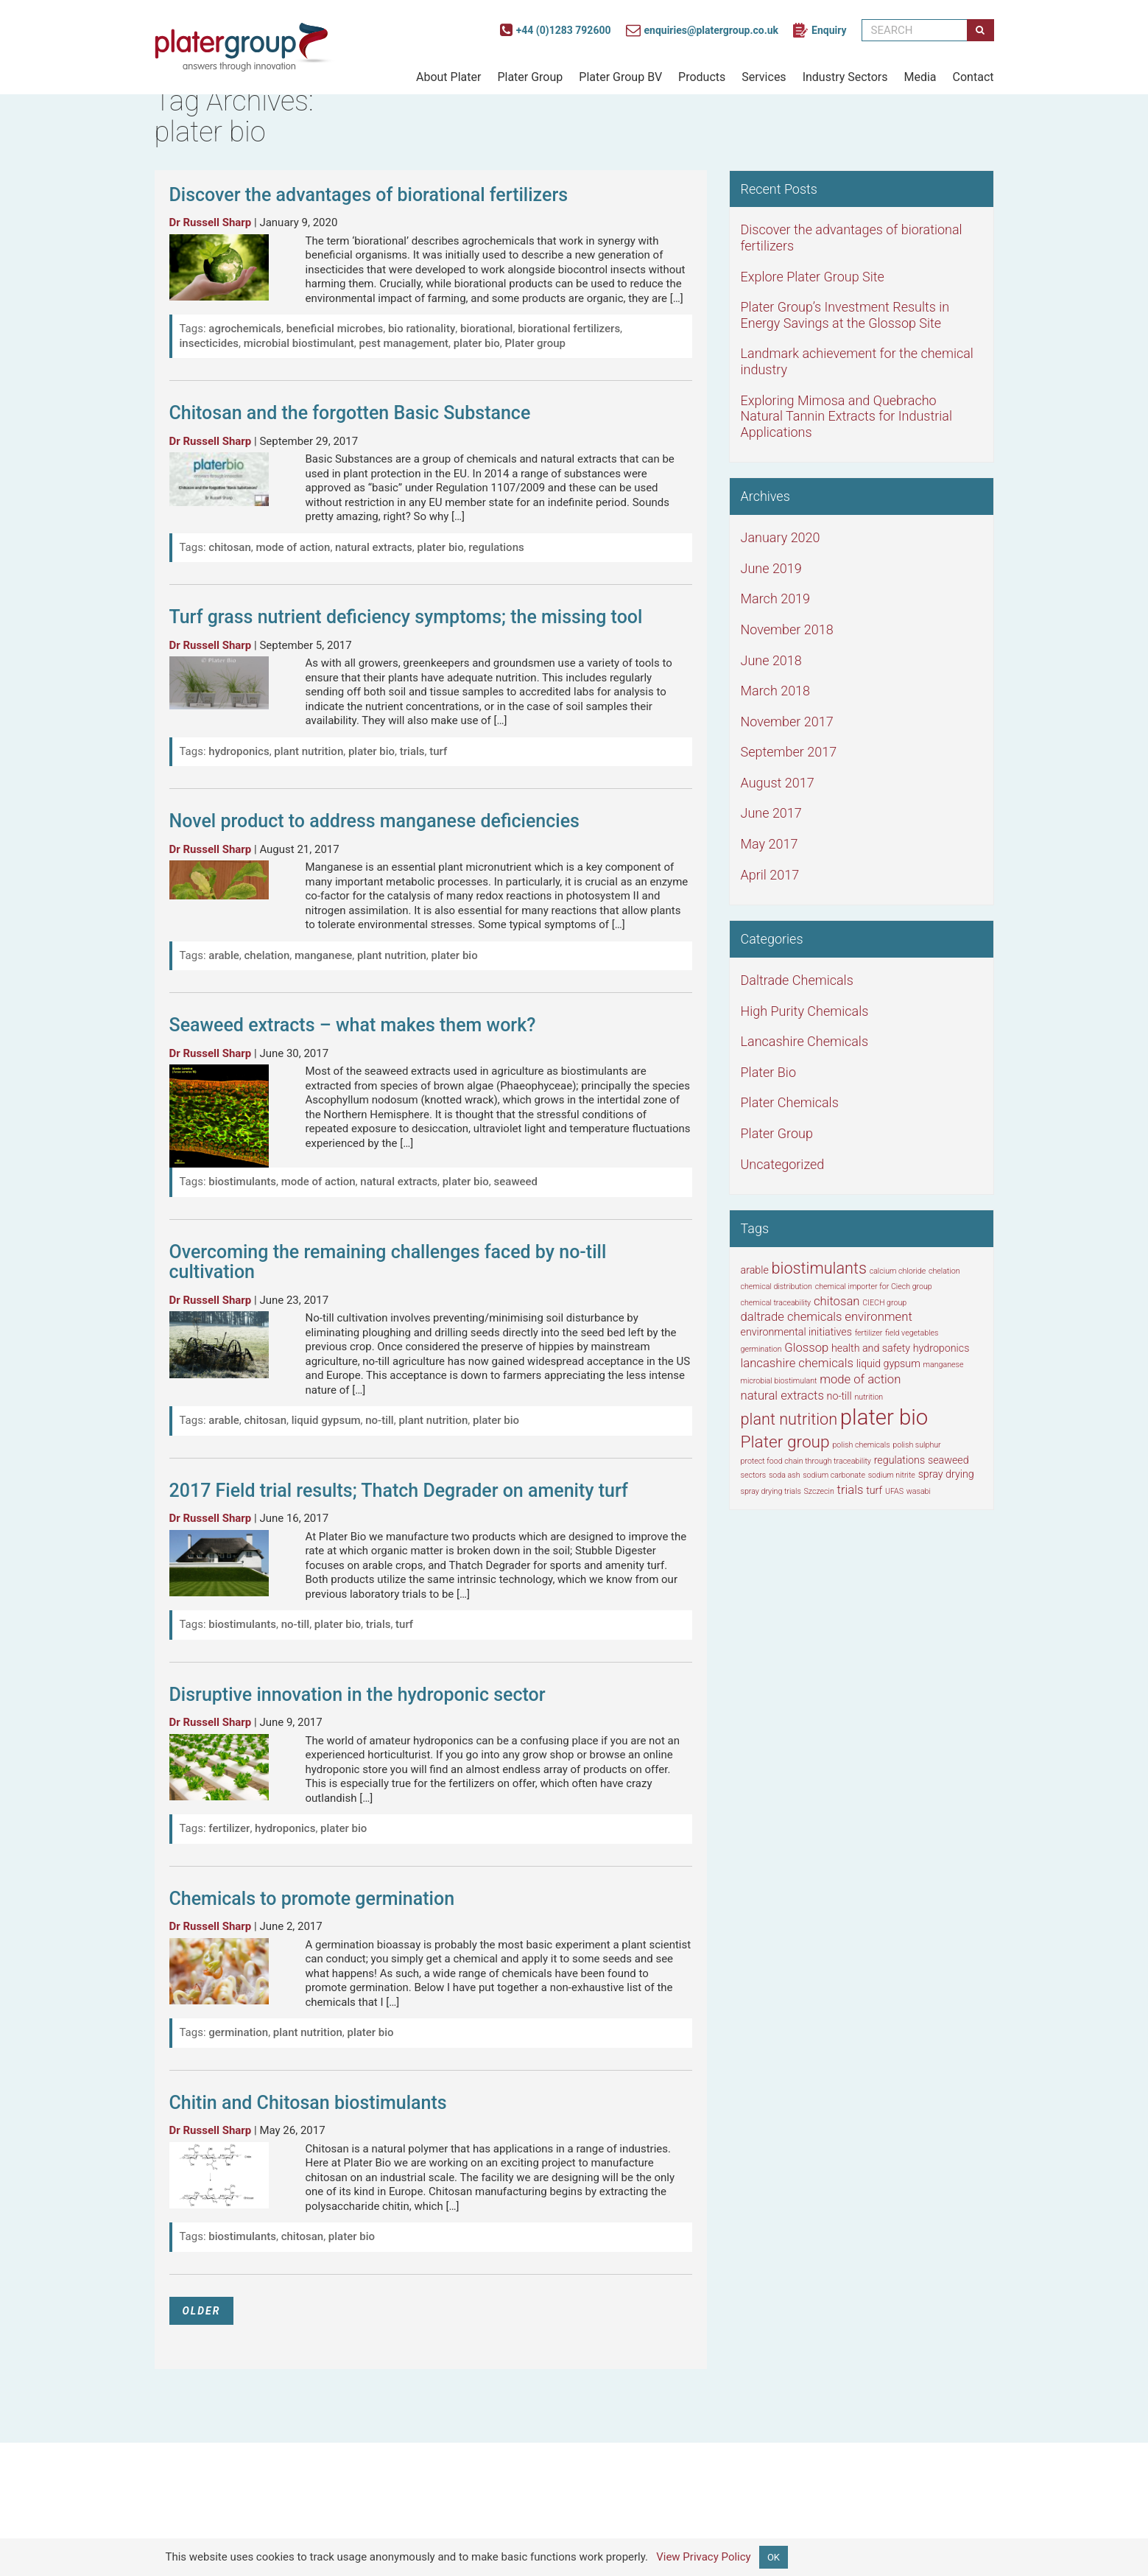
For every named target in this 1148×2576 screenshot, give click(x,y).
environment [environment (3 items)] (878, 1317)
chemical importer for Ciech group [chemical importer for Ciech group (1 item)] (873, 1286)
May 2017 (769, 844)
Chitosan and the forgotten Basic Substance (350, 413)
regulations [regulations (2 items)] (900, 1460)
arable (223, 955)
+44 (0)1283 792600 (555, 30)
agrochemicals (244, 328)
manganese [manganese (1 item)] (943, 1364)
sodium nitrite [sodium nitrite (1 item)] (891, 1475)
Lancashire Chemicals (805, 1041)
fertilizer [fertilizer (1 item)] (869, 1333)
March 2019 (776, 598)
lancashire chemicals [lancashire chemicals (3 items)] (797, 1363)
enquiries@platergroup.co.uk (702, 30)
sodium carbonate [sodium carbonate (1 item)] (834, 1475)
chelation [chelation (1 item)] (944, 1271)
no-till (379, 1420)
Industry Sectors (845, 77)
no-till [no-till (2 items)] (839, 1396)
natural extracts (373, 547)
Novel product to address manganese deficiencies (374, 821)
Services (764, 77)
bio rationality (421, 328)
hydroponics (238, 751)
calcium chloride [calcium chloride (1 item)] (898, 1271)
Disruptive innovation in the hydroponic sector (357, 1694)
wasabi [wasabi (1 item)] (918, 1491)
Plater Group (530, 77)
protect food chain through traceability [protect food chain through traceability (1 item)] (806, 1461)
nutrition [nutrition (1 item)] (868, 1397)
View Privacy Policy (703, 2556)
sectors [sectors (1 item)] (754, 1475)
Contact (973, 77)
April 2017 (770, 874)
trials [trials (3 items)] (850, 1490)
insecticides (209, 343)
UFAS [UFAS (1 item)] (894, 1491)
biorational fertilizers (569, 328)
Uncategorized (783, 1164)
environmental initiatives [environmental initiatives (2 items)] (796, 1332)
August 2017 (777, 782)
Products (701, 77)
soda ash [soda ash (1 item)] (784, 1475)
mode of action (293, 547)
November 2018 (787, 629)
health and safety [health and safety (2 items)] (870, 1348)
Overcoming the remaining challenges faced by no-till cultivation (388, 1262)
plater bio (477, 343)
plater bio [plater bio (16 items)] (884, 1417)
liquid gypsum (326, 1420)
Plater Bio (768, 1072)
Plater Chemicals (790, 1102)
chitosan (229, 547)
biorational (486, 328)
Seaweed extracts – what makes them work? (352, 1025)
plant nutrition (308, 751)
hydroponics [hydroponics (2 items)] (941, 1348)
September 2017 (789, 751)
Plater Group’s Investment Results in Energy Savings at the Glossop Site (845, 315)
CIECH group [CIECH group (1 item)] (884, 1303)
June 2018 (771, 660)
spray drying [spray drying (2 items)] (946, 1474)
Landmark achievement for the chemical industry (857, 361)
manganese (323, 955)
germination (238, 2032)
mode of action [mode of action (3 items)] (860, 1379)
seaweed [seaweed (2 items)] (948, 1460)
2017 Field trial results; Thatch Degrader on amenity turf (398, 1490)
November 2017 (787, 721)
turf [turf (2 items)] (874, 1490)
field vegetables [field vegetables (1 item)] (912, 1333)
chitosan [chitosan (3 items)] (837, 1301)
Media (920, 77)
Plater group (535, 343)
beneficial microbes (334, 328)
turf (438, 751)
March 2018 (776, 690)
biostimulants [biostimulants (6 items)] (819, 1268)
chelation (267, 955)
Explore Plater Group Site (812, 276)
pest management (403, 343)
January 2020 (780, 537)
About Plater (448, 77)
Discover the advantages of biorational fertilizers (368, 195)
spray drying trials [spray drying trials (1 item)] (771, 1491)
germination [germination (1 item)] (761, 1349)
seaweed (516, 1181)
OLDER (202, 2311)
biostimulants (242, 1181)
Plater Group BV (620, 77)
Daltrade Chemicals (797, 980)
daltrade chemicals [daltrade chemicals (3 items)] (791, 1317)
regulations (496, 547)
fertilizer (229, 1828)
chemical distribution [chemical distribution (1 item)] (776, 1286)
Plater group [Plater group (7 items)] (785, 1442)
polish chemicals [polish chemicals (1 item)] (861, 1445)
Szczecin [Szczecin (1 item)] (819, 1491)
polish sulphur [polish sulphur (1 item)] (916, 1445)
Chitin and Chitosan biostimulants (308, 2102)
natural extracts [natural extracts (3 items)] (782, 1396)
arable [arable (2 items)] (755, 1270)
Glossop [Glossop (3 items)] (806, 1348)
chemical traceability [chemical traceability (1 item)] (776, 1303)
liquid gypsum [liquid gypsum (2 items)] (888, 1363)
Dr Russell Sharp (210, 222)
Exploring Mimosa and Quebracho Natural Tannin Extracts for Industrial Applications (847, 416)
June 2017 (771, 813)
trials (412, 751)
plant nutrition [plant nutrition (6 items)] (789, 1419)
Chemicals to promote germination (312, 1898)
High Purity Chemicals (805, 1011)
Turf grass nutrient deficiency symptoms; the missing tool (406, 617)
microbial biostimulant (299, 343)
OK (773, 2557)
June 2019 (771, 568)
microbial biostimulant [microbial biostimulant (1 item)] (779, 1381)
